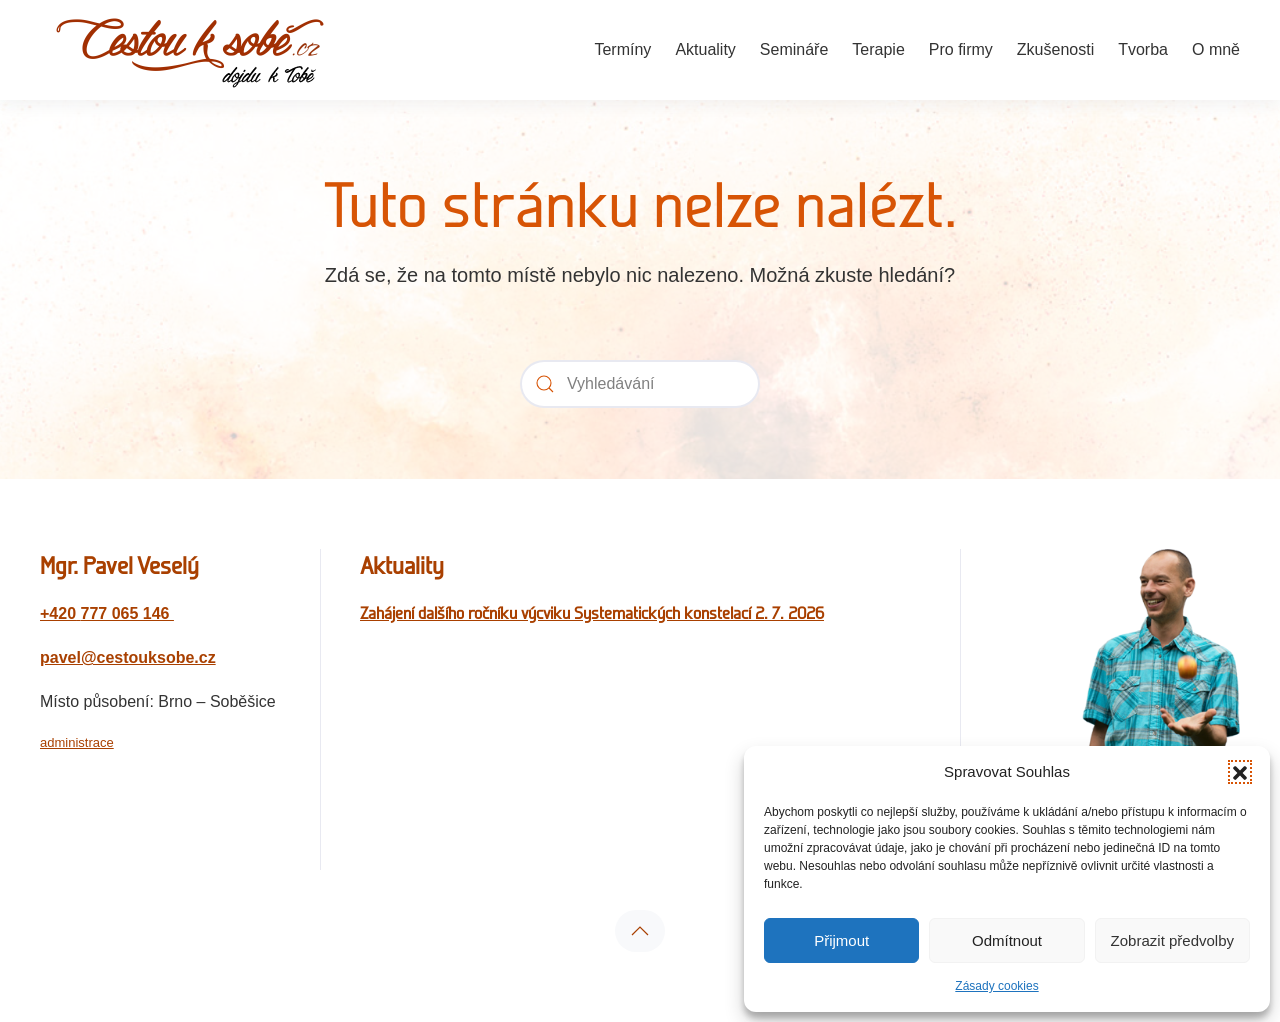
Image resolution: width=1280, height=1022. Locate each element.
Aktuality (705, 49)
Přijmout (841, 940)
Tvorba (1143, 49)
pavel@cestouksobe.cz (128, 657)
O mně (1216, 49)
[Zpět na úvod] (190, 50)
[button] (1240, 772)
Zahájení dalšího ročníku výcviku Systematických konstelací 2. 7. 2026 (592, 613)
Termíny (622, 49)
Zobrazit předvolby (1172, 940)
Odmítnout (1007, 940)
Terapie (878, 49)
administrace (77, 742)
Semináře (794, 49)
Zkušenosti (1055, 49)
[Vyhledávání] (640, 384)
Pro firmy (961, 49)
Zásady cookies (996, 986)
